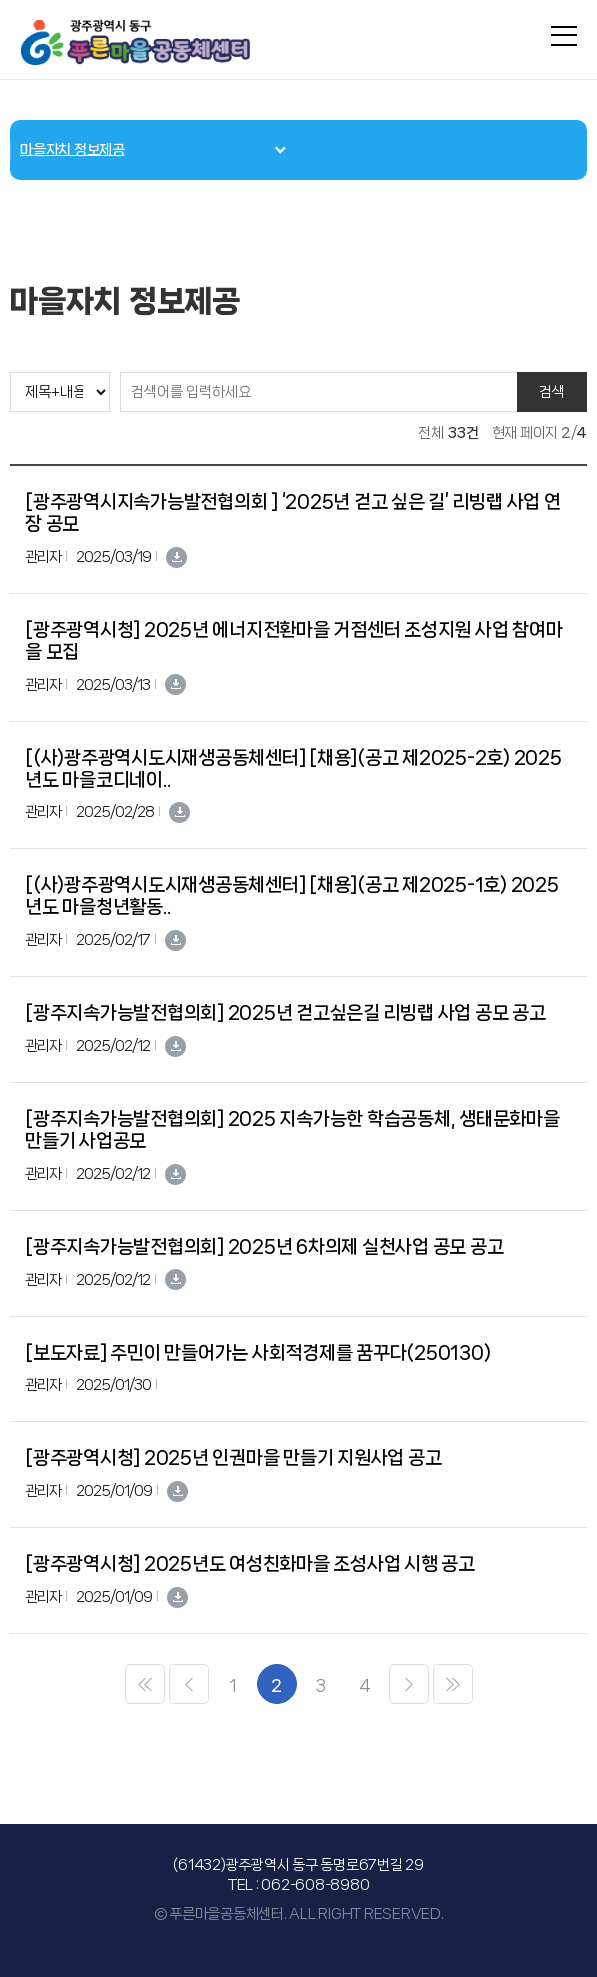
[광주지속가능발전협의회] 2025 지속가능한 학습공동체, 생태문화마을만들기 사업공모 (292, 1130)
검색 (552, 392)
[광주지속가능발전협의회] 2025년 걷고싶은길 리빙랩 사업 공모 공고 (285, 1013)
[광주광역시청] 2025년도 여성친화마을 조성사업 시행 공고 (250, 1564)
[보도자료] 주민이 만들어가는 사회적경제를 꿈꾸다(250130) (257, 1353)
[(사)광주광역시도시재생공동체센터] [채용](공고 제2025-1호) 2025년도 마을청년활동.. (292, 896)
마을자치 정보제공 (72, 150)
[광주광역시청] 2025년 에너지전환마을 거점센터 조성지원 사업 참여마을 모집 (293, 641)
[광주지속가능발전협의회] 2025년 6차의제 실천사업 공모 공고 (264, 1247)
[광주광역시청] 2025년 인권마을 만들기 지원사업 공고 (233, 1458)
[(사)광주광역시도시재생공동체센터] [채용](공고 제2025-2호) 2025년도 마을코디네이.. (293, 769)
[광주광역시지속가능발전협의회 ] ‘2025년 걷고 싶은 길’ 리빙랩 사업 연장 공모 (293, 513)
